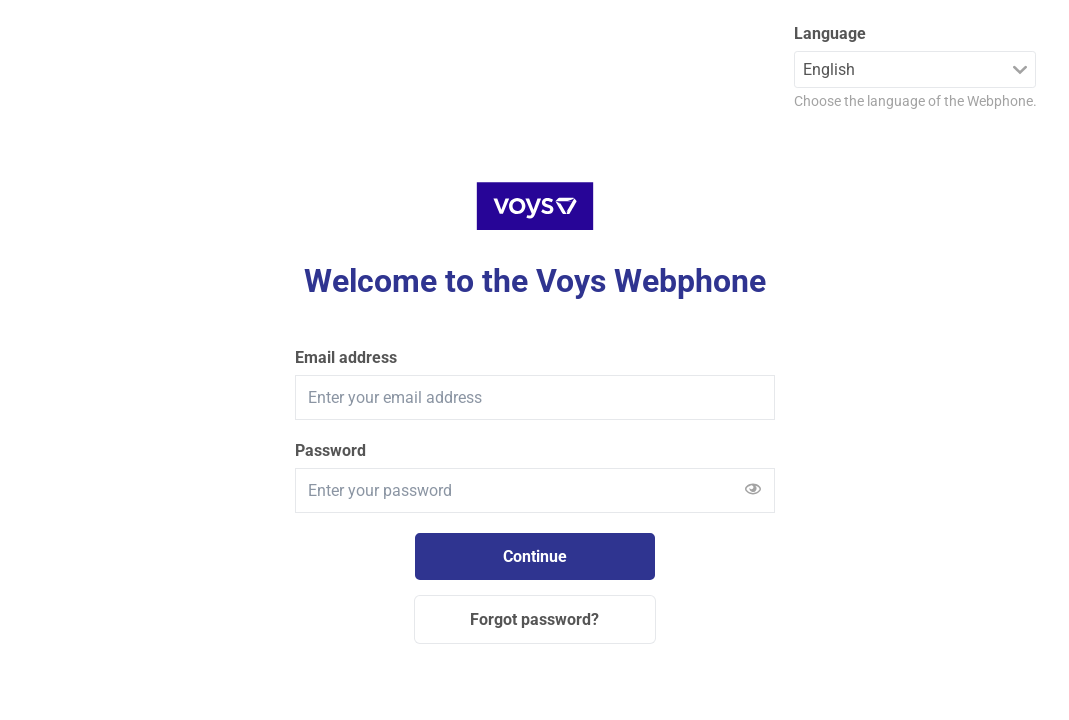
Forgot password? (534, 619)
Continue (535, 556)
